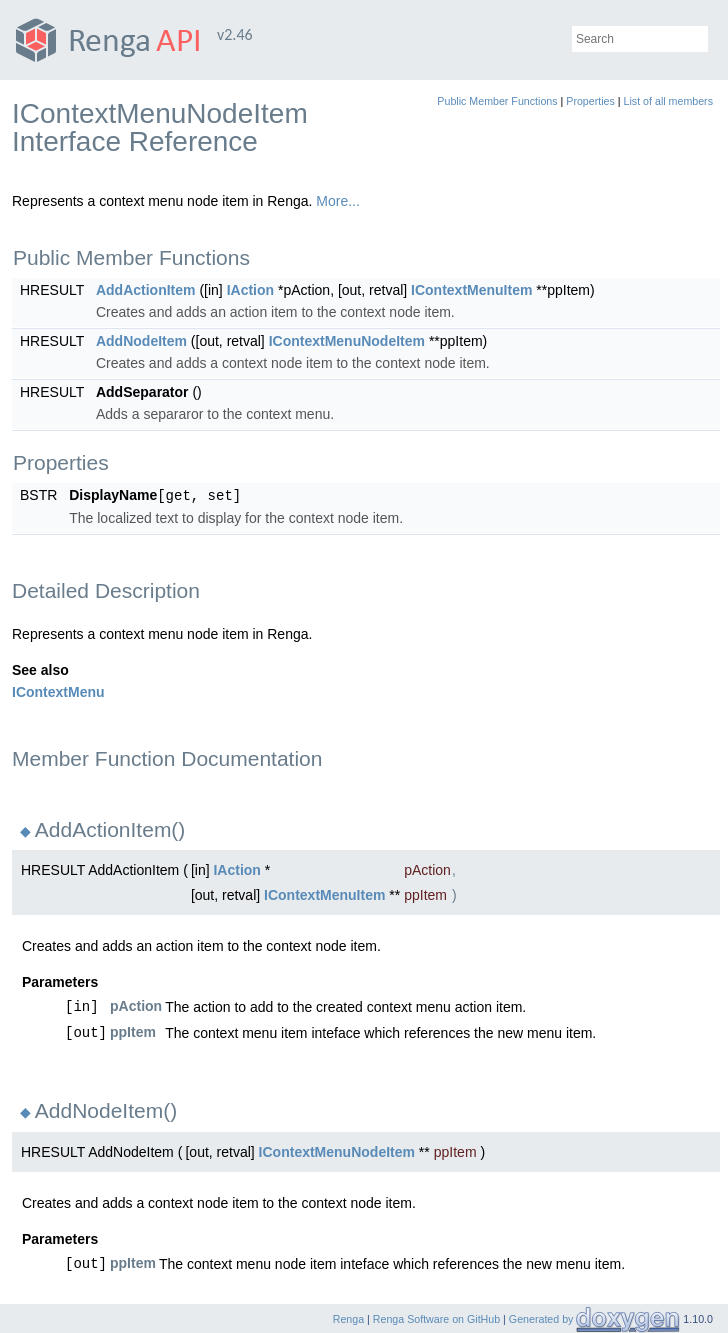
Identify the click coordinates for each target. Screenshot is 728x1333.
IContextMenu (58, 691)
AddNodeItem (141, 341)
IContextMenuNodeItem (347, 341)
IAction (250, 290)
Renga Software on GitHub (436, 1318)
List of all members (668, 101)
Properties (590, 101)
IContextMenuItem (471, 290)
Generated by (543, 1318)
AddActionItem (146, 290)
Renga (348, 1318)
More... (338, 201)
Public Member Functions (497, 101)
